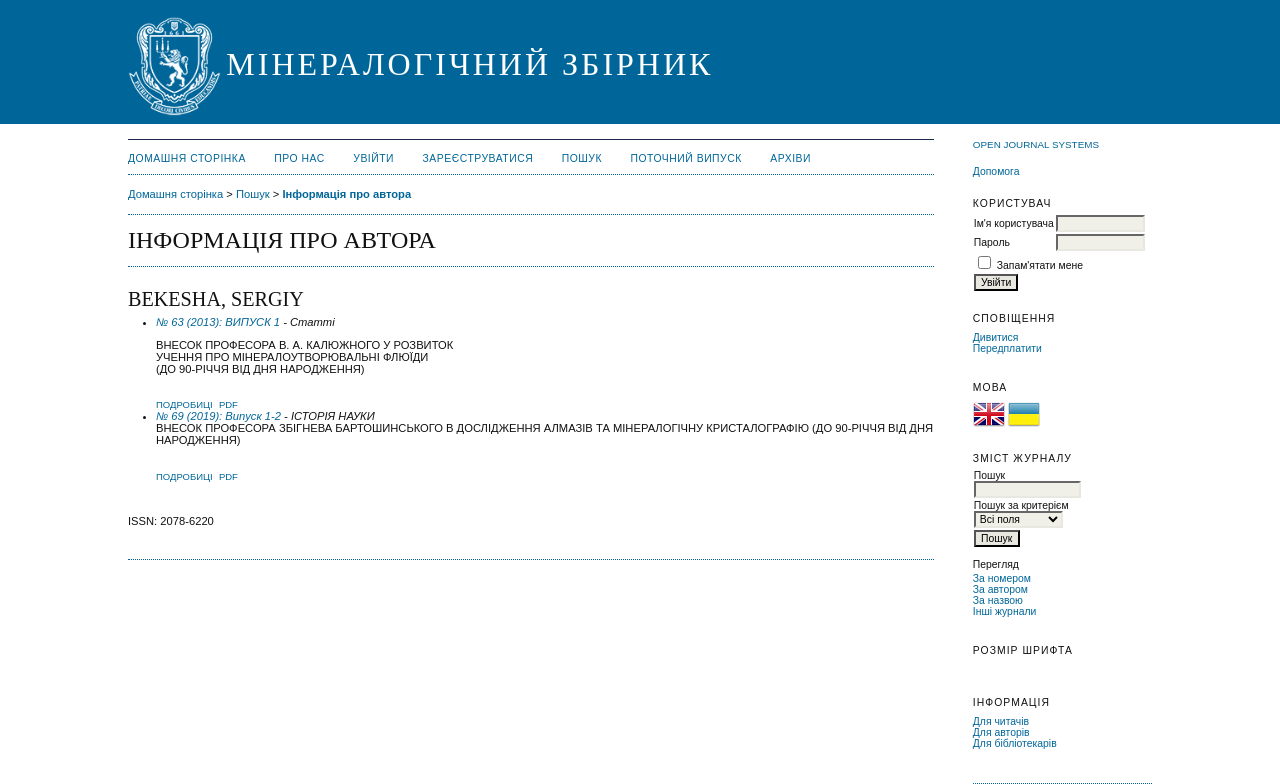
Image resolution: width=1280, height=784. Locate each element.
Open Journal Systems (1036, 144)
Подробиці (184, 404)
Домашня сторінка (187, 158)
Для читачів (1001, 721)
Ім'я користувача (1014, 223)
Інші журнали (1004, 611)
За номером (1002, 578)
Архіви (790, 158)
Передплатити (1007, 348)
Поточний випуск (685, 158)
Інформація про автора (346, 194)
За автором (1000, 589)
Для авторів (1001, 732)
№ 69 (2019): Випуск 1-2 (218, 416)
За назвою (998, 600)
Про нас (299, 158)
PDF (228, 404)
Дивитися (996, 337)
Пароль (992, 242)
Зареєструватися (478, 158)
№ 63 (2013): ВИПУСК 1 (218, 322)
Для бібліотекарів (1015, 743)
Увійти (373, 158)
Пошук (582, 158)
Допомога (996, 171)
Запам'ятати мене (1040, 265)
